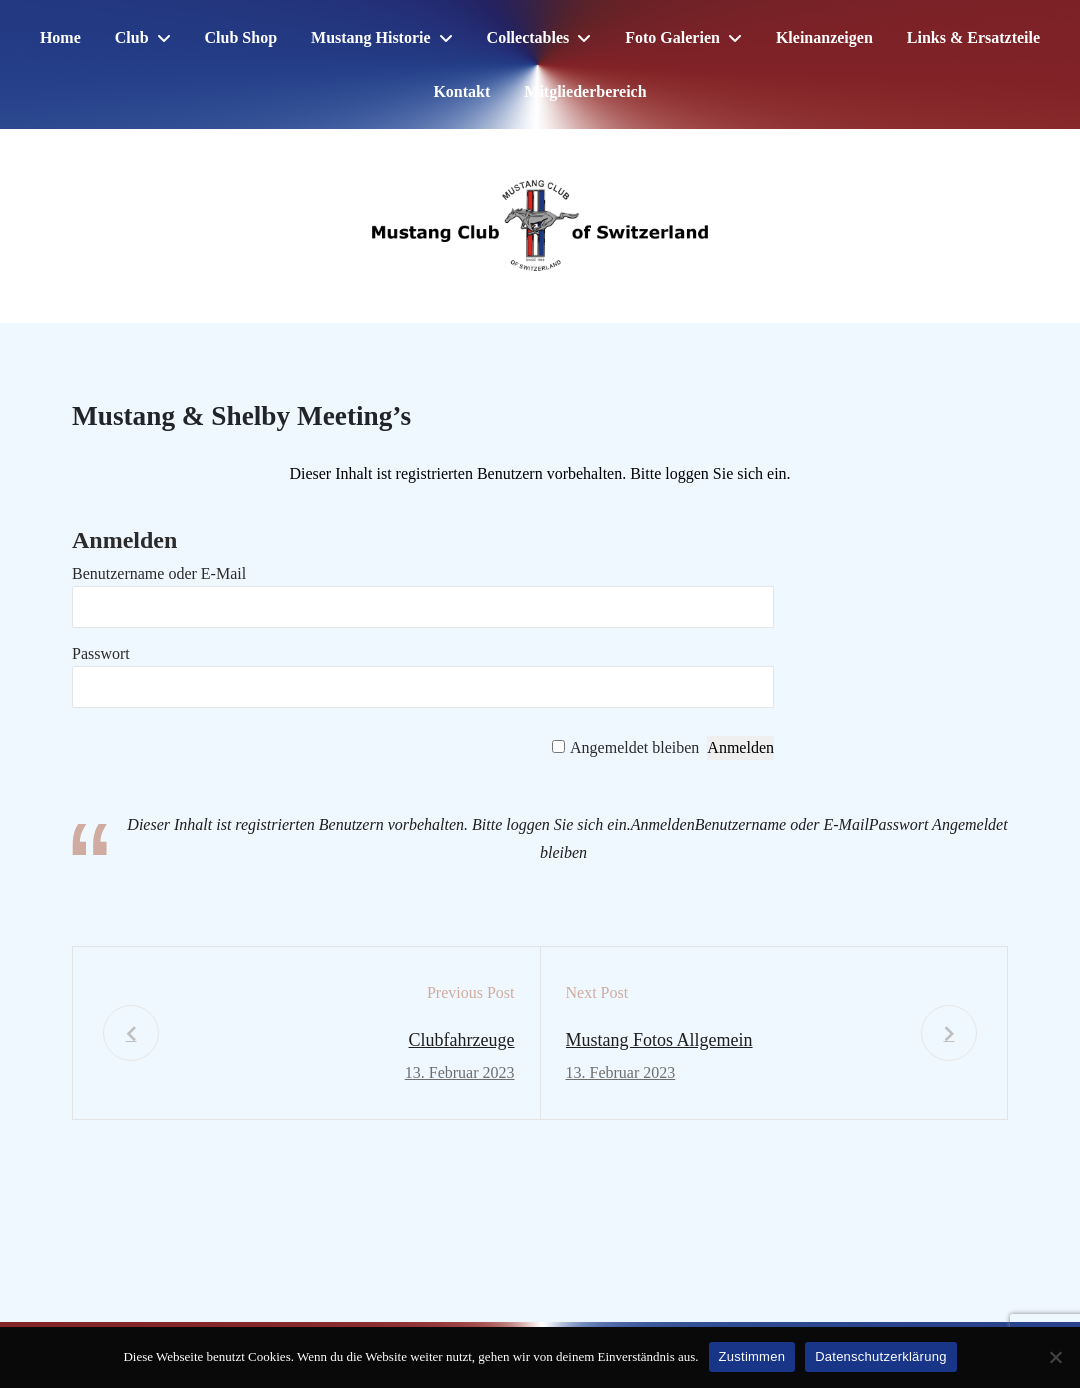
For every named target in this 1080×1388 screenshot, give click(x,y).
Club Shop (241, 37)
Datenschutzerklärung (880, 1356)
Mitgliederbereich (585, 91)
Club (132, 37)
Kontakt (461, 91)
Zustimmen (752, 1356)
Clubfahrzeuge (462, 1040)
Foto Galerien (672, 37)
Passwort (101, 653)
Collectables (528, 37)
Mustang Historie (371, 37)
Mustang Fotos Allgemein (659, 1040)
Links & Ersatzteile (973, 37)
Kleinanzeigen (824, 37)
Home (60, 37)
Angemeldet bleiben (634, 747)
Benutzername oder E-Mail (159, 573)
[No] (1055, 1357)
